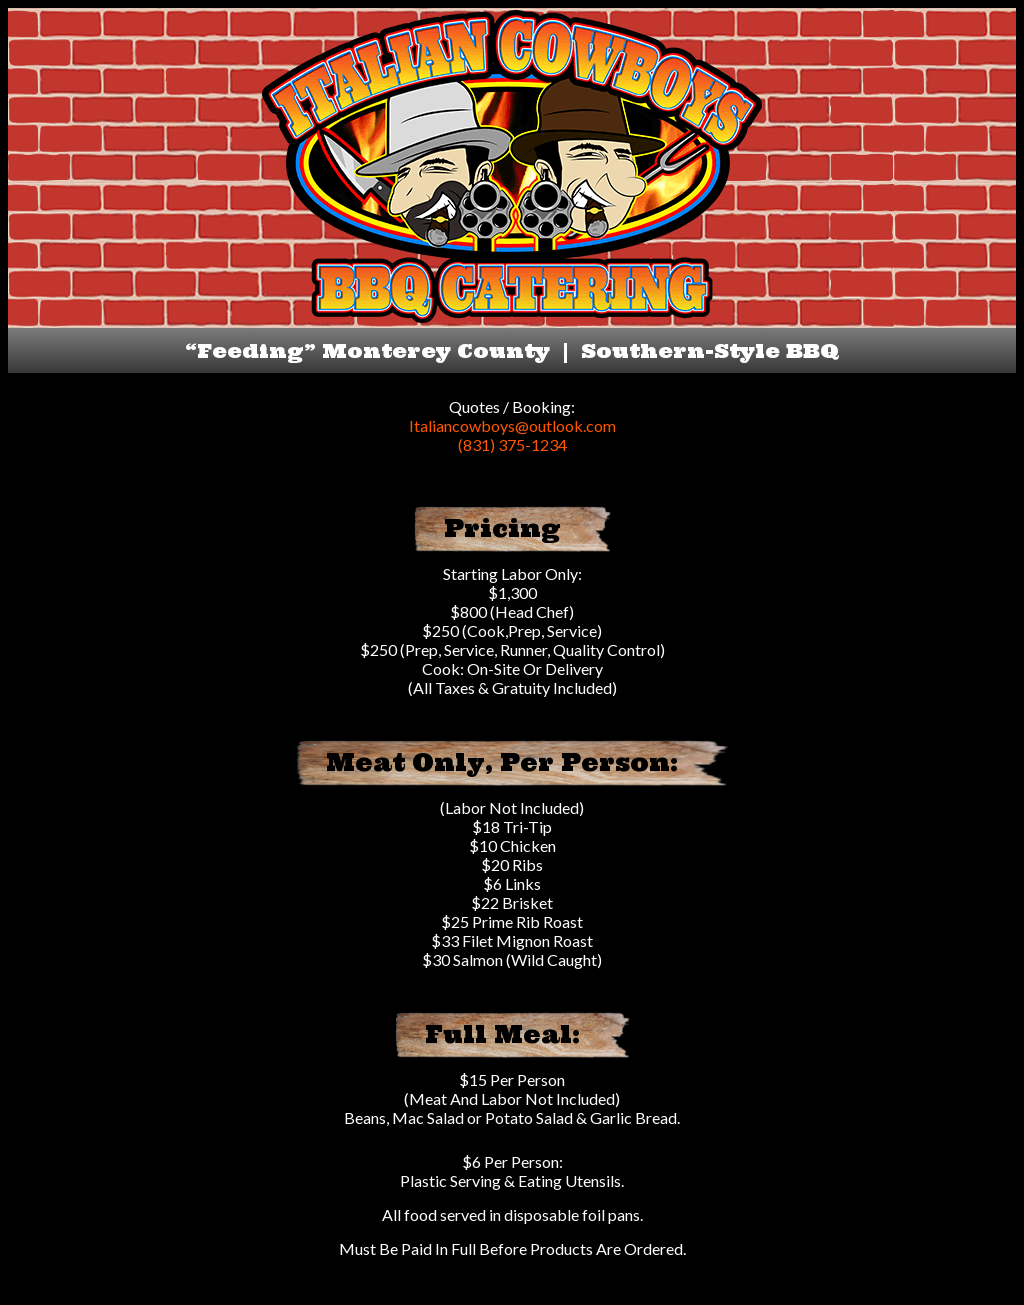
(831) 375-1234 (512, 444)
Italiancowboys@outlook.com (512, 425)
